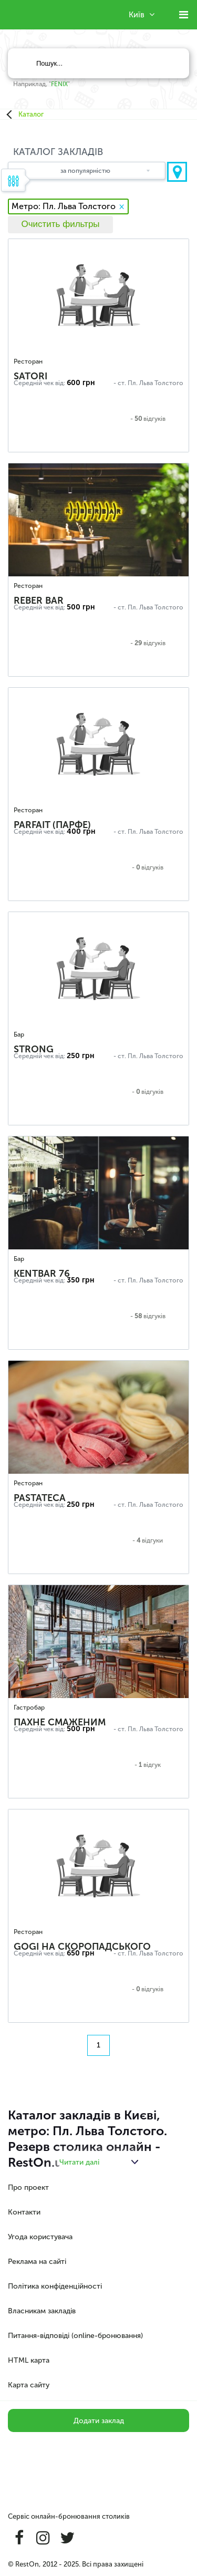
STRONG (34, 1049)
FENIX (59, 84)
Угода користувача (40, 2236)
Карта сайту (28, 2385)
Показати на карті (177, 172)
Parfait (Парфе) (52, 825)
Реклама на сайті (37, 2261)
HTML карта (28, 2360)
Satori (30, 376)
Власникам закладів (42, 2310)
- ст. (119, 383)
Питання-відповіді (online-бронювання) (75, 2335)
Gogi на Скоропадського (82, 1946)
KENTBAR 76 (42, 1273)
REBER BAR (39, 600)
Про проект (28, 2187)
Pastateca (40, 1498)
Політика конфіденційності (55, 2286)
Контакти (24, 2212)
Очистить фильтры (60, 224)
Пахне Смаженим (60, 1722)
